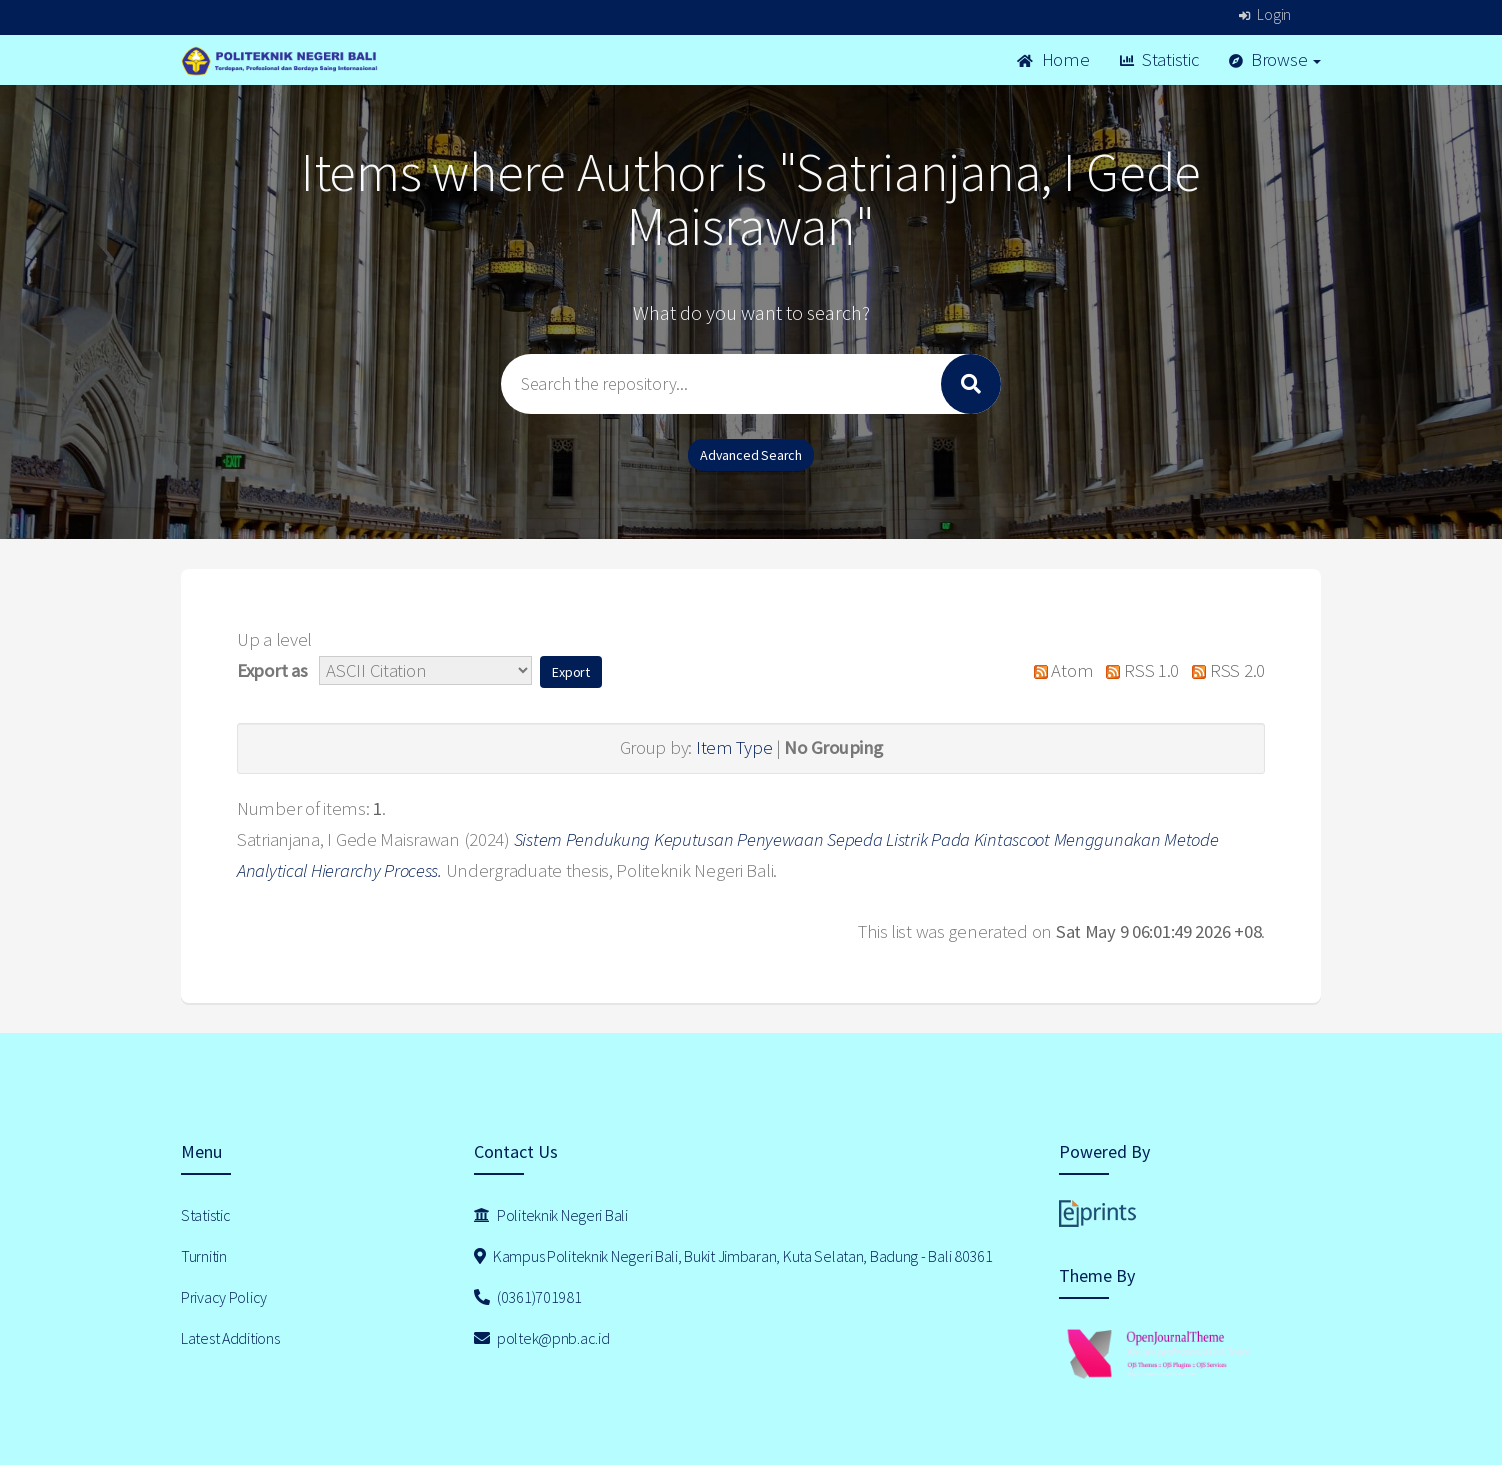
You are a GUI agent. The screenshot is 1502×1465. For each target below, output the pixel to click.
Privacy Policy (224, 1297)
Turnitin (204, 1256)
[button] (571, 672)
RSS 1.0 (1138, 670)
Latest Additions (230, 1338)
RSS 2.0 (1224, 670)
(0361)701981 (528, 1297)
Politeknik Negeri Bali (551, 1215)
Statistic (1159, 59)
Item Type (734, 747)
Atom (1058, 670)
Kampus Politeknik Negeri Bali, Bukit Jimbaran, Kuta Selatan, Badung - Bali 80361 (733, 1256)
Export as (272, 670)
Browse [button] (1275, 59)
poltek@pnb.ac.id (542, 1338)
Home (1053, 59)
